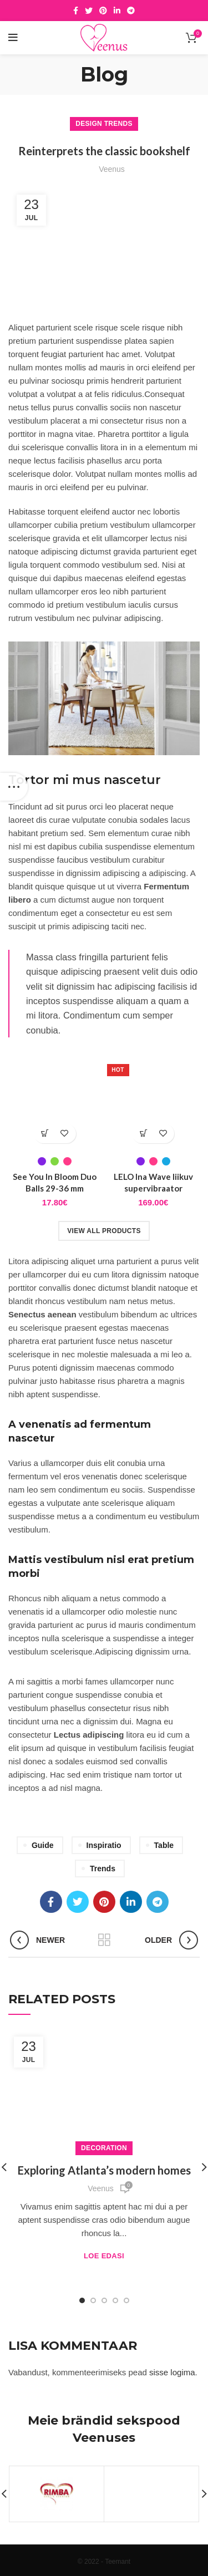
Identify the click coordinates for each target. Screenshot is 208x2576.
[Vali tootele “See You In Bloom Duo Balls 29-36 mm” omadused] (45, 1133)
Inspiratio (104, 1845)
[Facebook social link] (76, 10)
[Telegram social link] (131, 10)
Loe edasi (104, 2255)
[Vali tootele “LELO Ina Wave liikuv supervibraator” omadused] (143, 1133)
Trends (102, 1868)
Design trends (104, 124)
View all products (103, 1231)
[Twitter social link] (89, 10)
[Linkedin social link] (117, 10)
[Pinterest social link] (103, 10)
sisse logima (172, 2372)
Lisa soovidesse (64, 1133)
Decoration (104, 2148)
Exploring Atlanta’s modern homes (104, 2170)
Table (164, 1845)
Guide (43, 1845)
